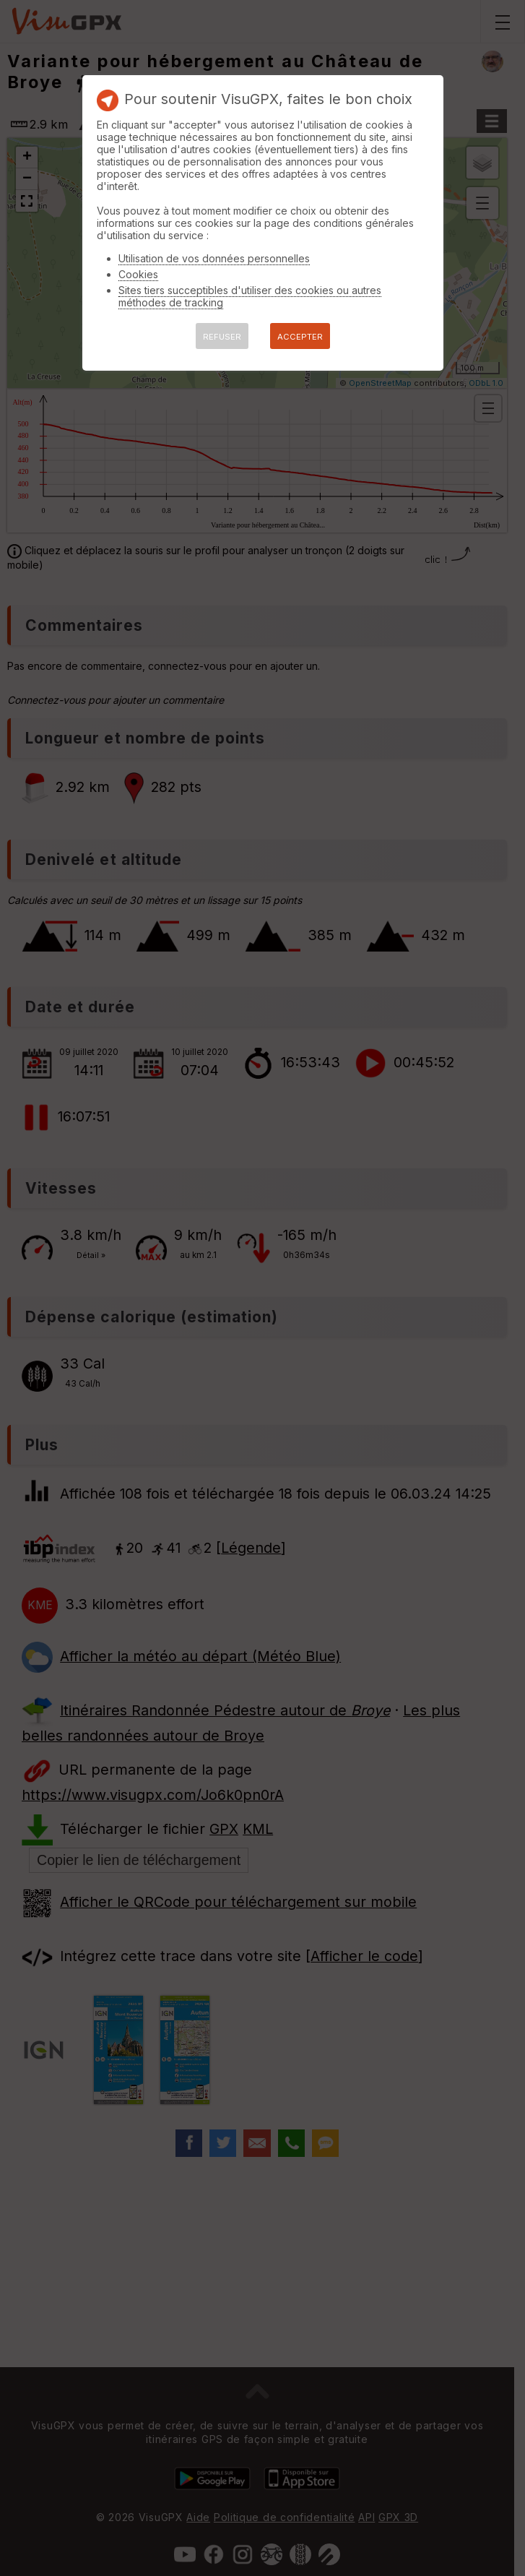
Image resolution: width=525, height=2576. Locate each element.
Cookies (138, 274)
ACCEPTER (300, 337)
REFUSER (222, 337)
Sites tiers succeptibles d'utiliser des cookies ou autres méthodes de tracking (249, 296)
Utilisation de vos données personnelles (214, 258)
